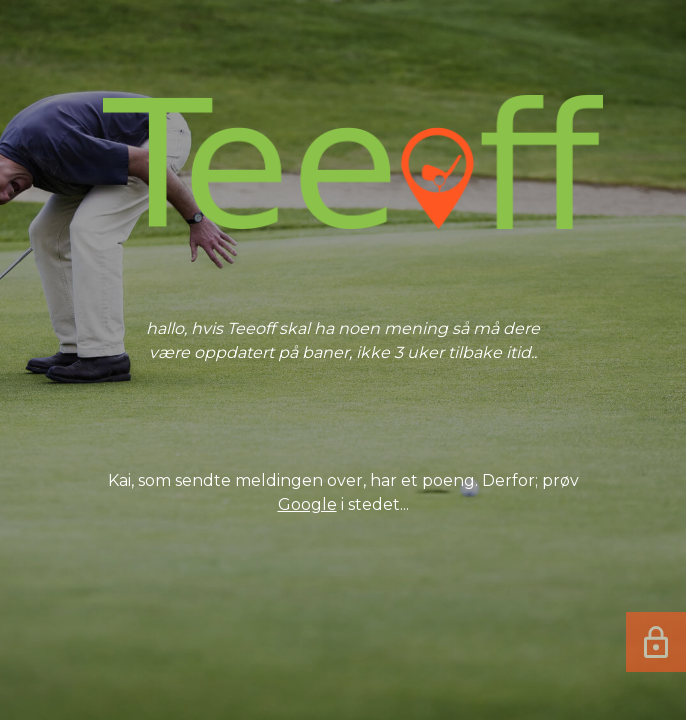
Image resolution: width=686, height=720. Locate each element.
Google (307, 504)
